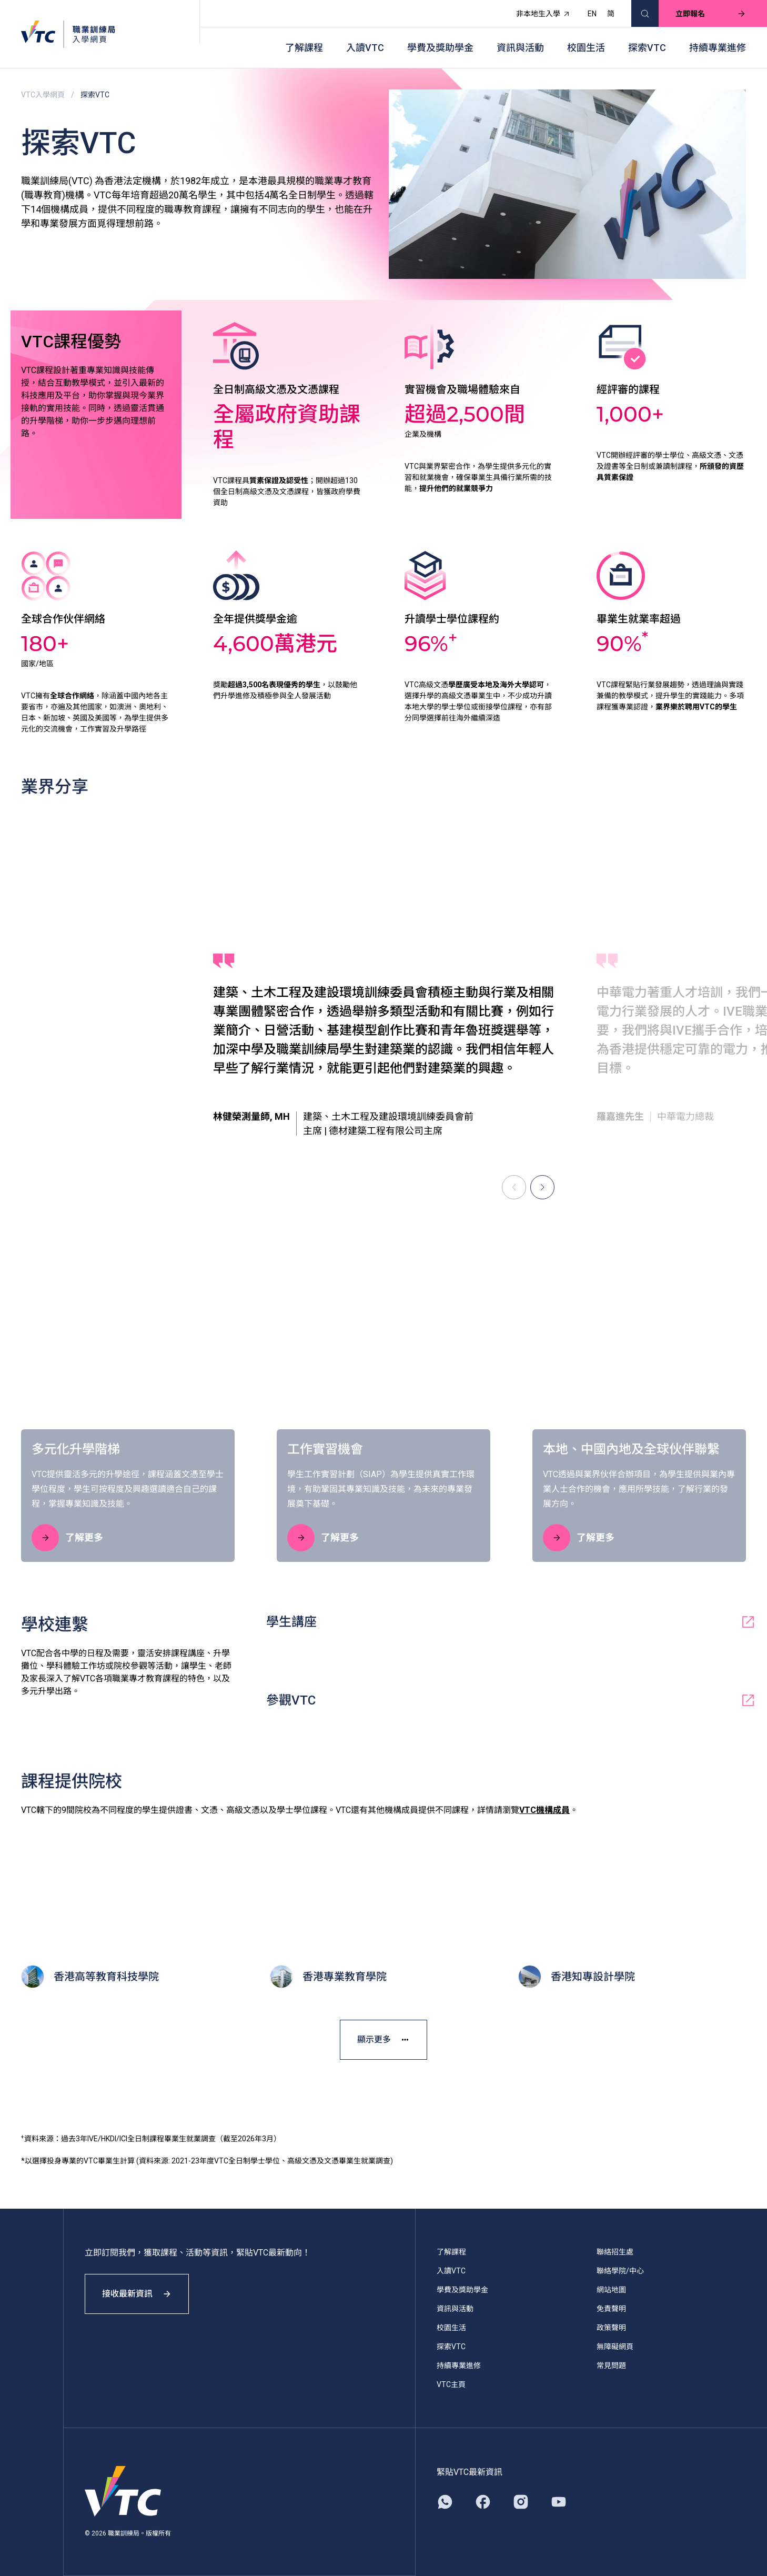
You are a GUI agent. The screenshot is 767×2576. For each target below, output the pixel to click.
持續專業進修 (717, 47)
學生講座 (511, 1621)
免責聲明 (611, 2308)
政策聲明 (611, 2327)
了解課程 (304, 47)
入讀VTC (365, 47)
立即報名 (710, 13)
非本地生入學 (543, 13)
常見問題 (611, 2365)
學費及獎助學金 (440, 47)
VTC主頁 (451, 2384)
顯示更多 (383, 2039)
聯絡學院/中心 (620, 2271)
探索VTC (647, 47)
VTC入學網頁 (43, 95)
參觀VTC (511, 1700)
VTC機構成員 (544, 1810)
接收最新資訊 (136, 2294)
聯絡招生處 (615, 2252)
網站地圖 (611, 2290)
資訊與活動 (520, 47)
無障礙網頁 (615, 2346)
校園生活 (586, 47)
